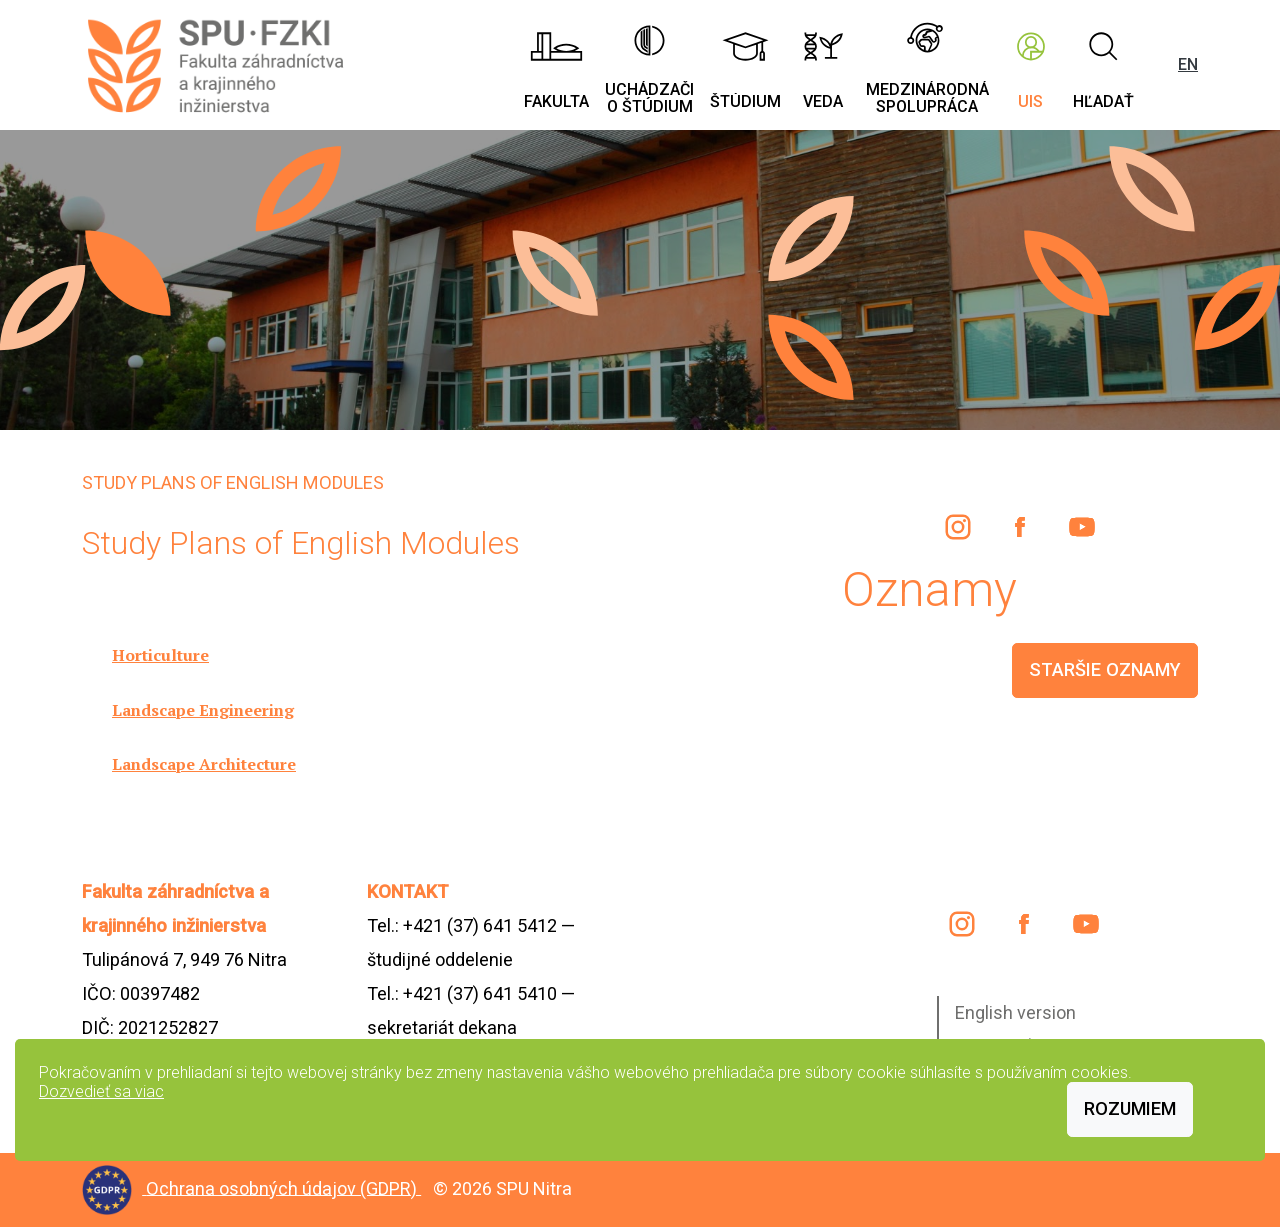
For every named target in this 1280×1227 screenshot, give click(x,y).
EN (1188, 64)
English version (1015, 1012)
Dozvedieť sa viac (101, 1091)
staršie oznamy (1105, 669)
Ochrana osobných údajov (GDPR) (283, 1187)
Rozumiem (1130, 1108)
